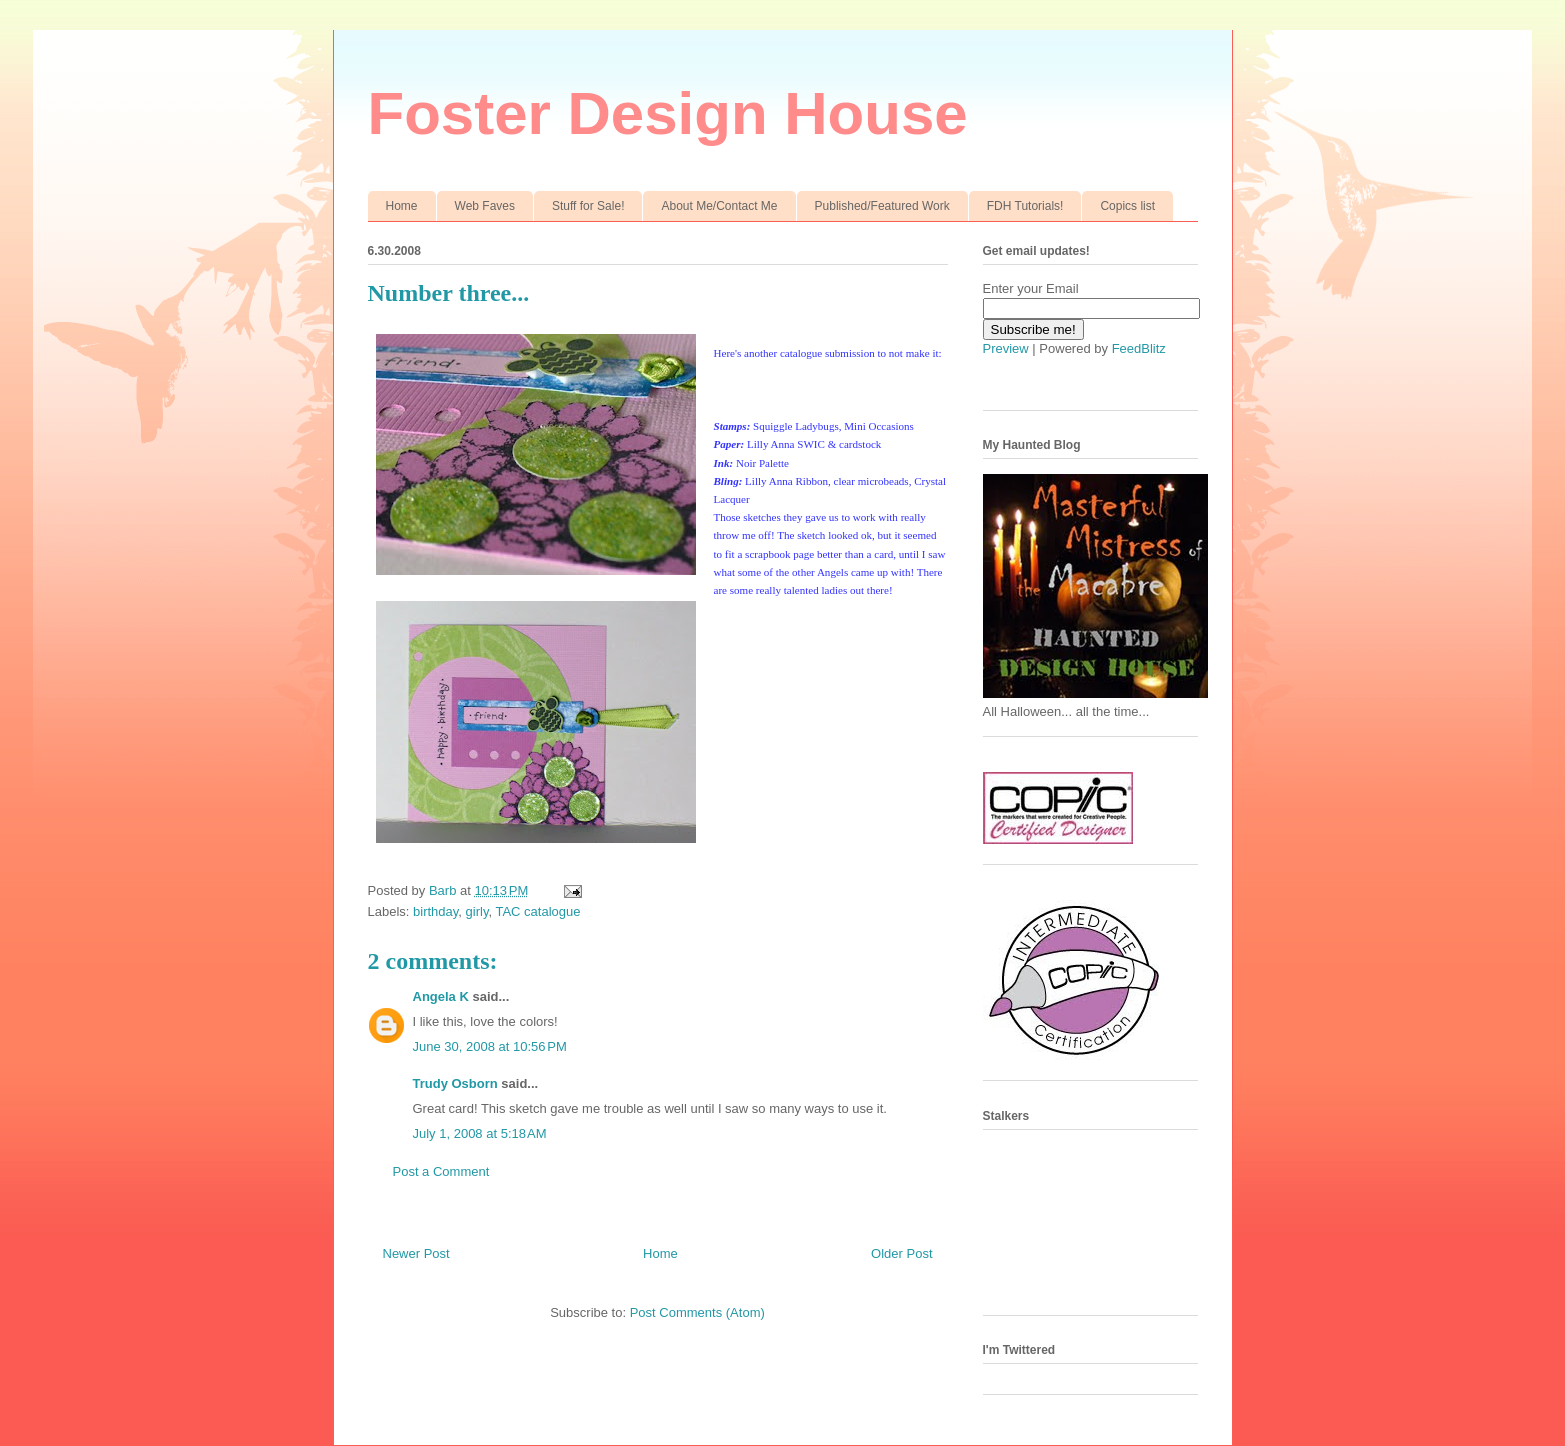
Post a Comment (441, 1171)
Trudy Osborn (455, 1083)
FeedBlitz (1139, 348)
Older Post (901, 1253)
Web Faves (485, 206)
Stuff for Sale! (588, 206)
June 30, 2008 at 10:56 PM (490, 1046)
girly (477, 911)
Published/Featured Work (882, 206)
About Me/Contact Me (719, 206)
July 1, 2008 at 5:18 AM (480, 1133)
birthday (435, 911)
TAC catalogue (537, 911)
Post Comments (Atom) (697, 1312)
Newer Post (416, 1253)
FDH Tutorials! (1025, 206)
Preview (1006, 348)
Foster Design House (668, 113)
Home (402, 206)
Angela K (441, 996)
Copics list (1127, 206)
